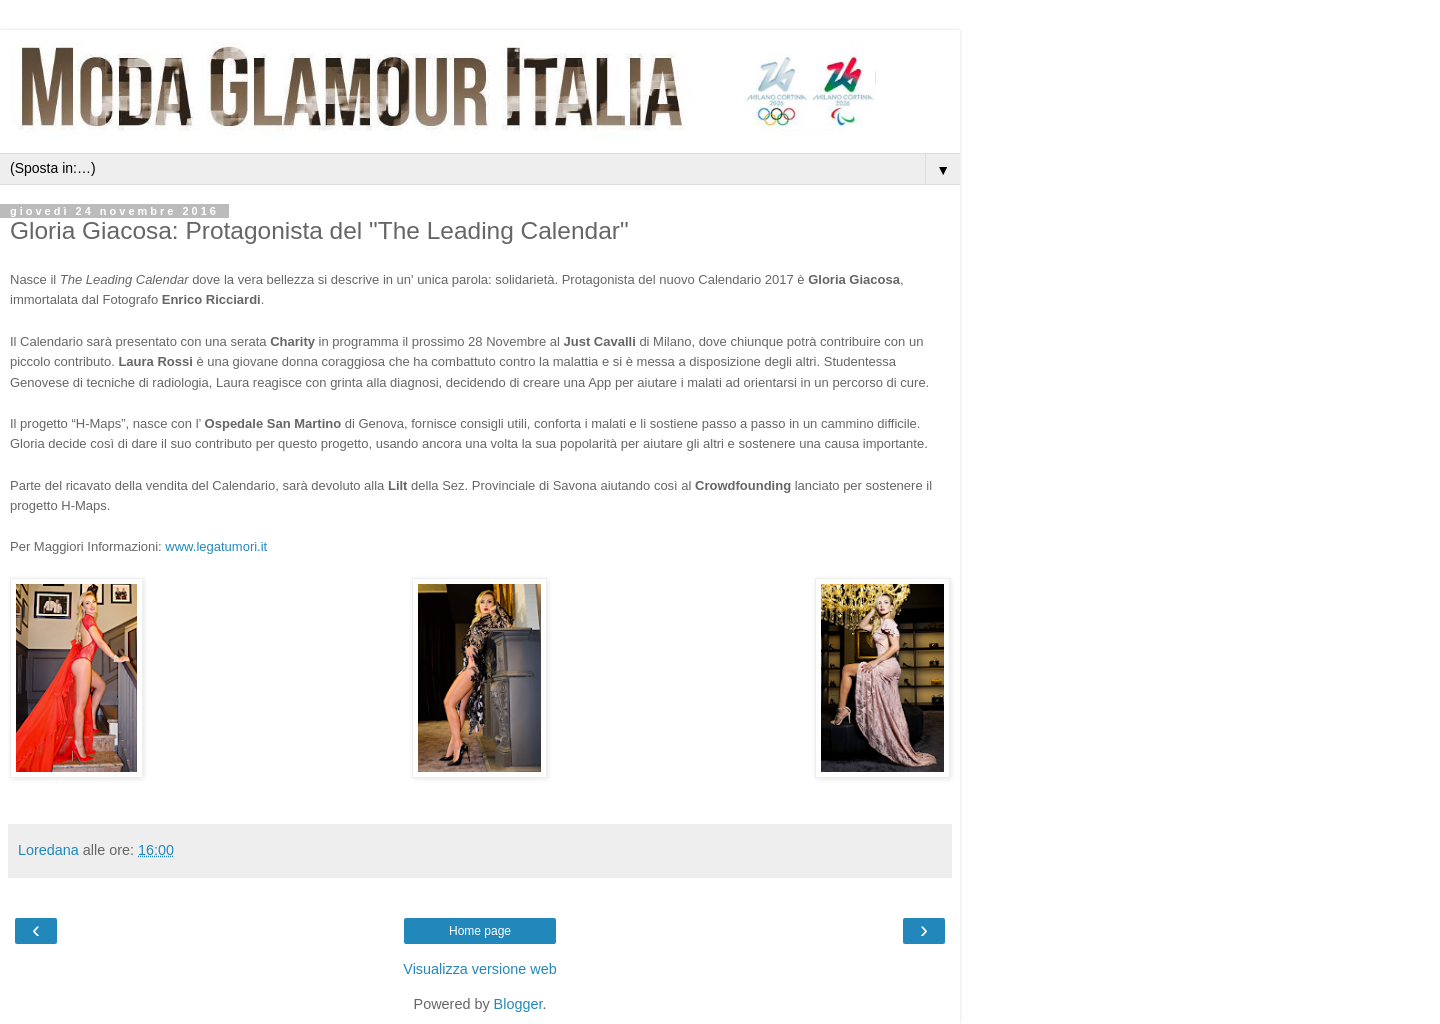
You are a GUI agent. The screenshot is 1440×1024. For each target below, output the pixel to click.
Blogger (518, 1004)
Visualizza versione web (479, 969)
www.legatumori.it (216, 546)
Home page (480, 931)
